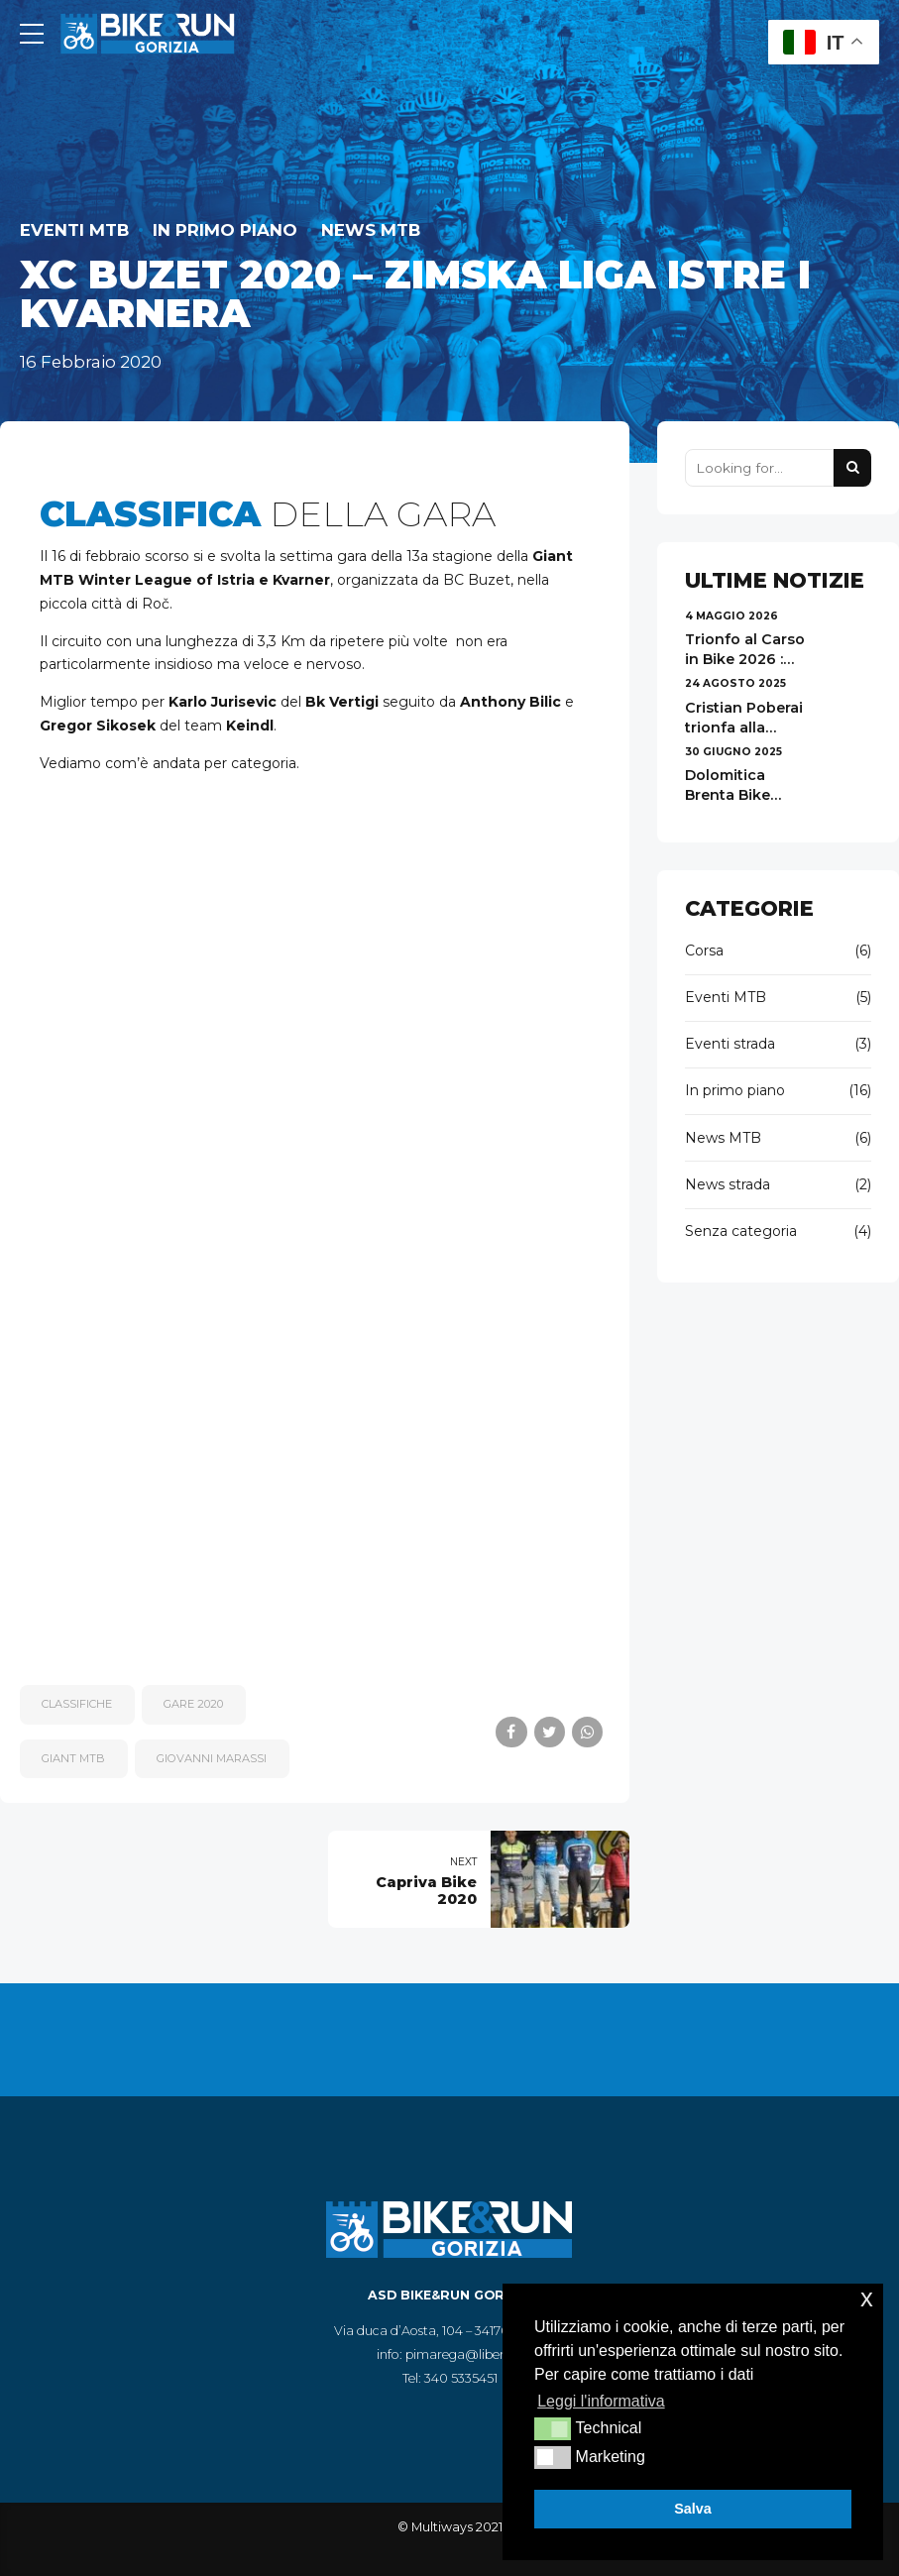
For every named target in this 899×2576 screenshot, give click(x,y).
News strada (727, 1184)
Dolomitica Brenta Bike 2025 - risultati (738, 795)
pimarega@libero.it (464, 2354)
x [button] (866, 2298)
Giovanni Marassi (212, 1758)
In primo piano (225, 230)
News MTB (370, 230)
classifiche (77, 1704)
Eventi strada (730, 1044)
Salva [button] (693, 2509)
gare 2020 (193, 1704)
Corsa (704, 950)
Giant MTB (73, 1758)
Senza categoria (741, 1231)
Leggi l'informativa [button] (600, 2401)
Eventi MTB (74, 230)
